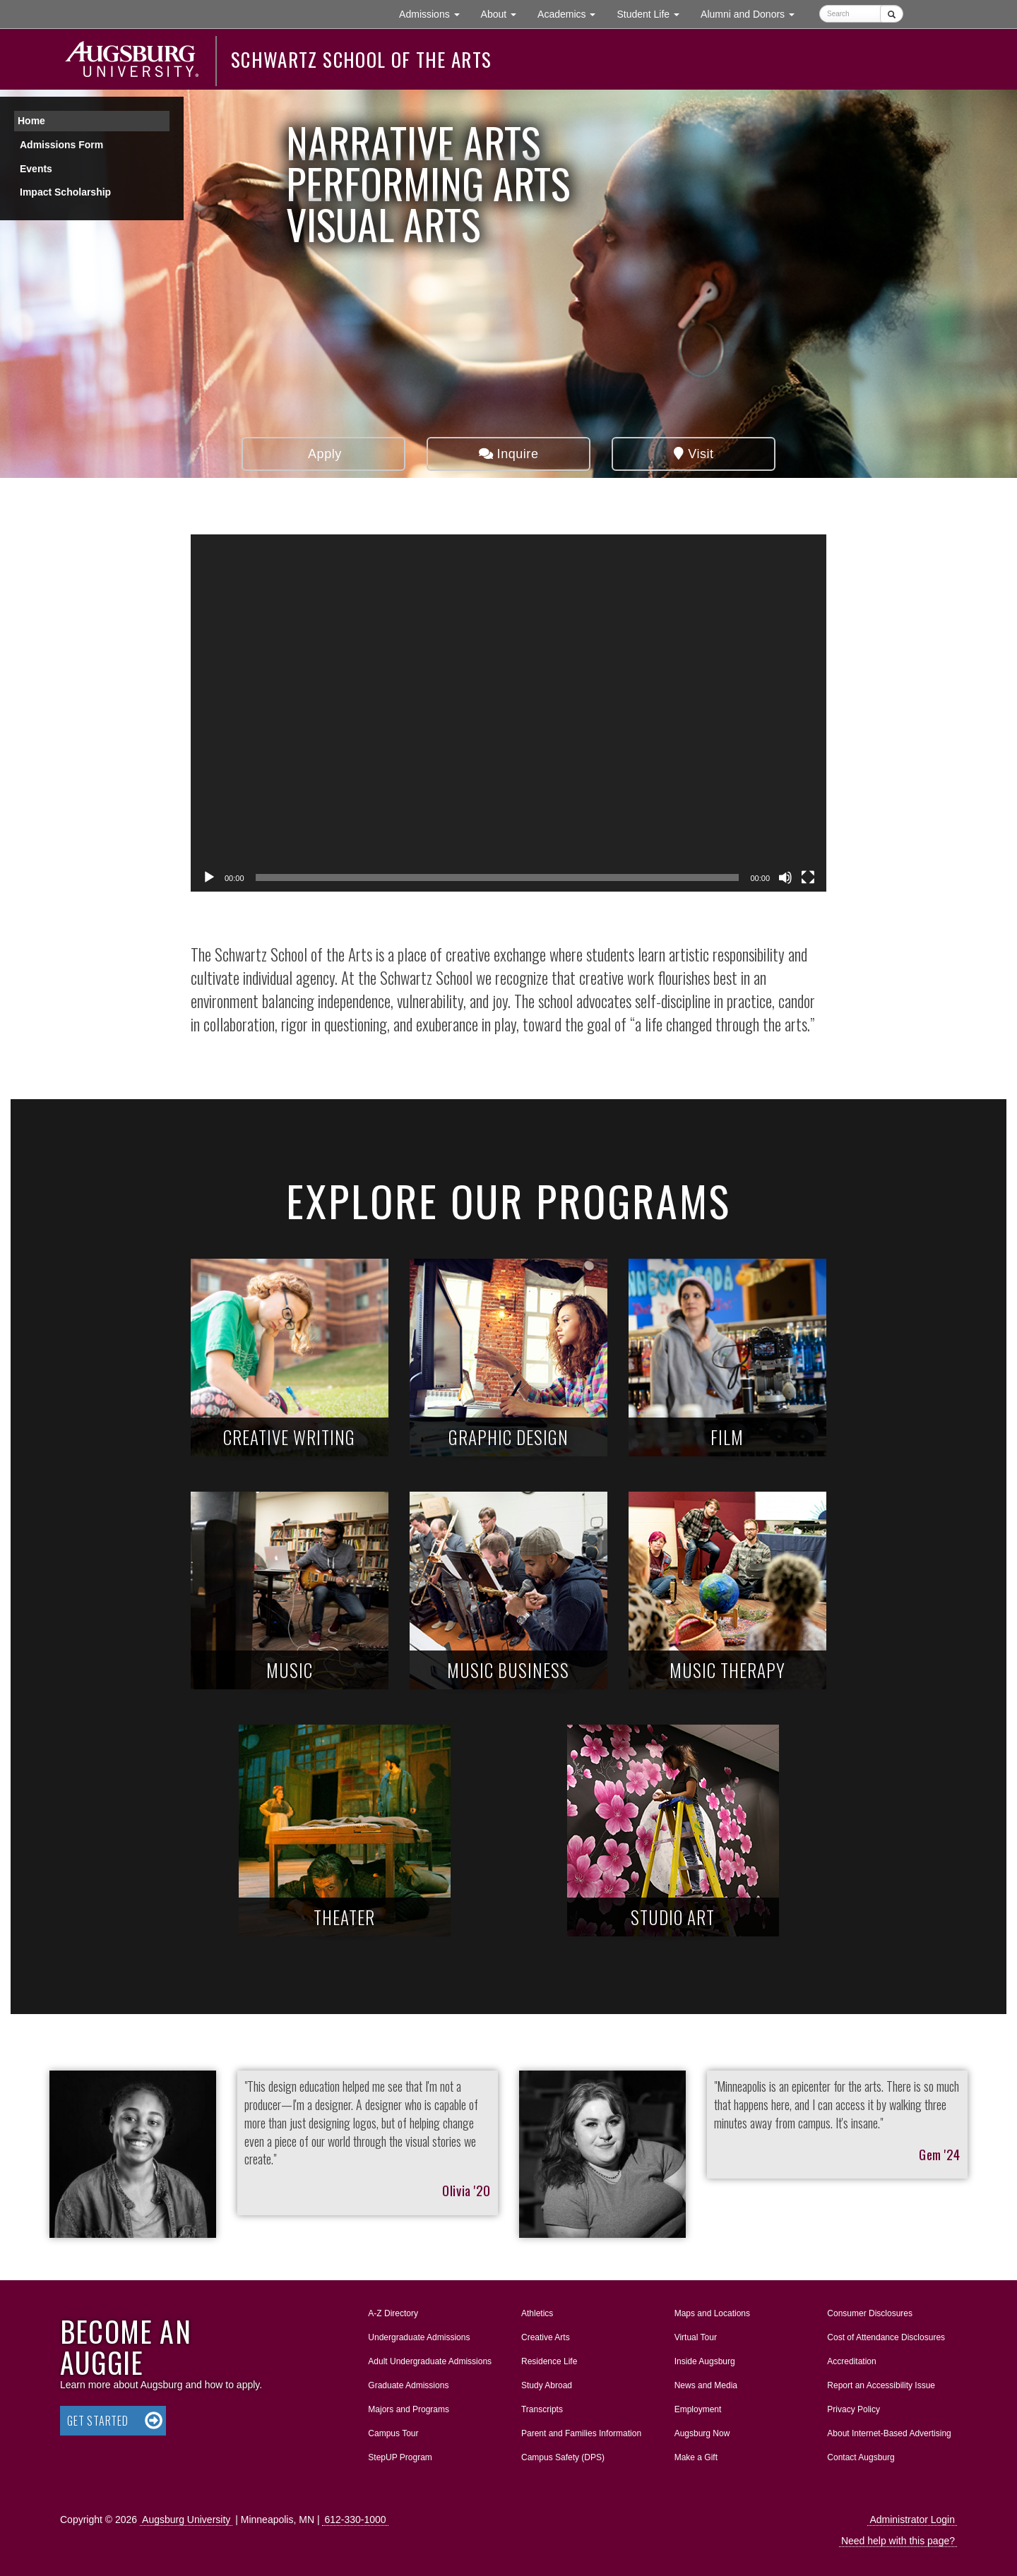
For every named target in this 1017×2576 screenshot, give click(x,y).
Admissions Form (61, 144)
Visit (693, 454)
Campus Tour (393, 2433)
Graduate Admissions (408, 2385)
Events (36, 168)
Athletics (537, 2313)
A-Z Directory (393, 2313)
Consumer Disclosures (869, 2313)
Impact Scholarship (65, 192)
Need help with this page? (898, 2540)
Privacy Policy (853, 2409)
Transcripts (542, 2409)
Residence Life (549, 2361)
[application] (508, 713)
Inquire (509, 454)
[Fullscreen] (808, 877)
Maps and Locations (712, 2313)
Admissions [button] (434, 13)
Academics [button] (571, 13)
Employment (698, 2409)
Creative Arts (545, 2337)
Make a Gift (696, 2457)
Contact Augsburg (860, 2457)
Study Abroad (546, 2385)
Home (31, 120)
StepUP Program (400, 2457)
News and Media (705, 2385)
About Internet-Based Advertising (889, 2433)
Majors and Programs (408, 2406)
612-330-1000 (355, 2519)
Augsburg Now (702, 2433)
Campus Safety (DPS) (563, 2457)
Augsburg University (186, 2519)
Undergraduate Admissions (419, 2337)
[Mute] (785, 877)
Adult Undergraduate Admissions (430, 2361)
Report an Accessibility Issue (881, 2385)
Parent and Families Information (581, 2433)
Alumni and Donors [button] (753, 13)
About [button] (504, 17)
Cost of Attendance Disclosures (886, 2337)
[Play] (209, 877)
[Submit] (891, 14)
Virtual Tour (695, 2337)
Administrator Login (912, 2519)
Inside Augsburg (704, 2361)
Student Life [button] (653, 13)
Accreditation (851, 2361)
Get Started (98, 2420)
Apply (323, 454)
